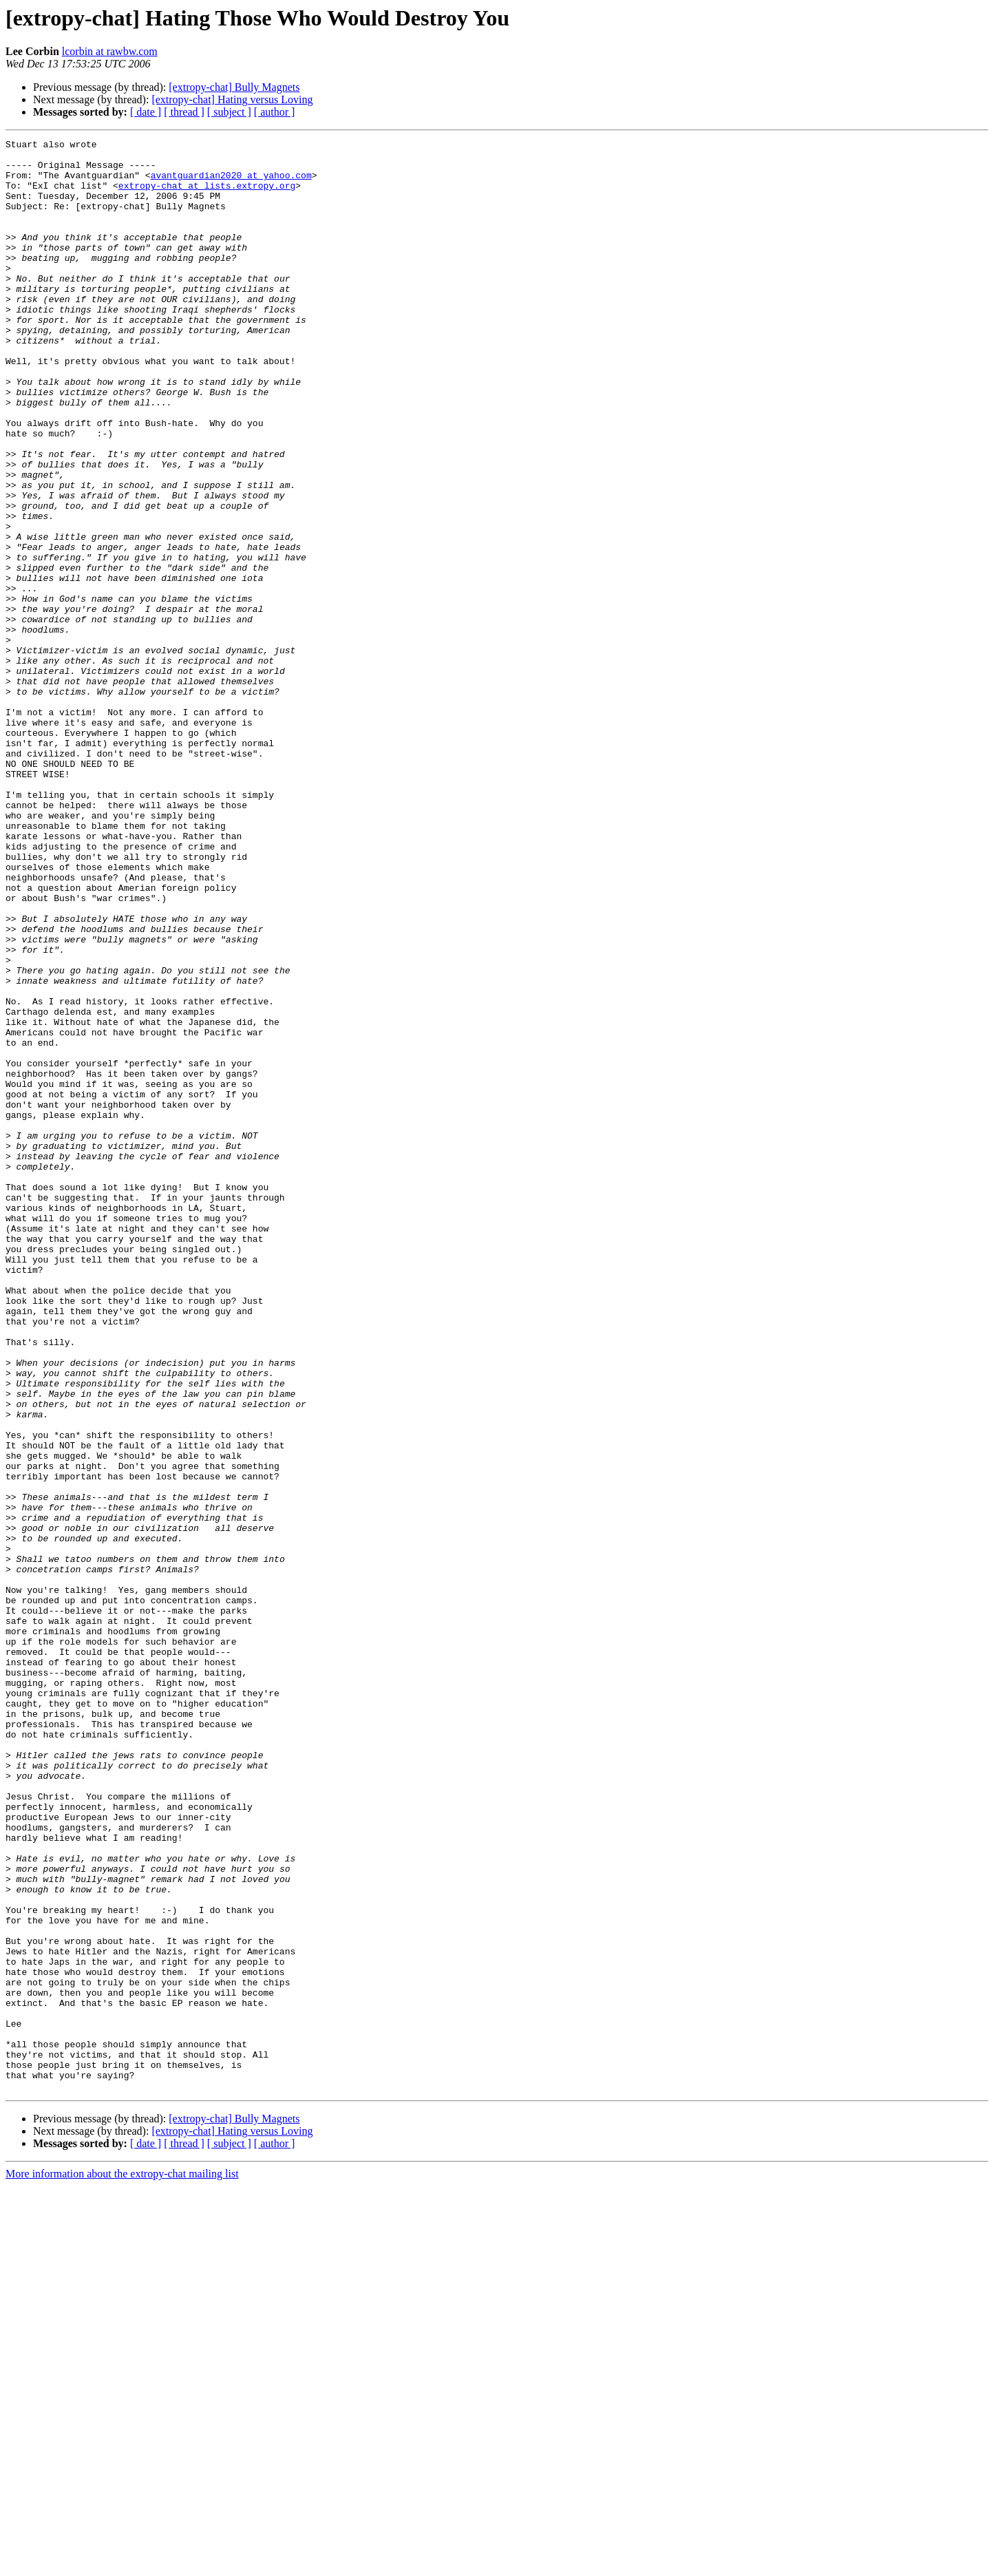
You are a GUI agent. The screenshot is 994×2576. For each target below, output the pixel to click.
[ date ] (145, 112)
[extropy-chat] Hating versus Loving (232, 99)
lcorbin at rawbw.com (110, 51)
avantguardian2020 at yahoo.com (231, 183)
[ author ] (274, 112)
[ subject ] (229, 112)
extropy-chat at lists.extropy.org (206, 195)
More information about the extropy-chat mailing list (122, 2564)
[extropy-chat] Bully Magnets (234, 87)
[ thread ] (184, 112)
